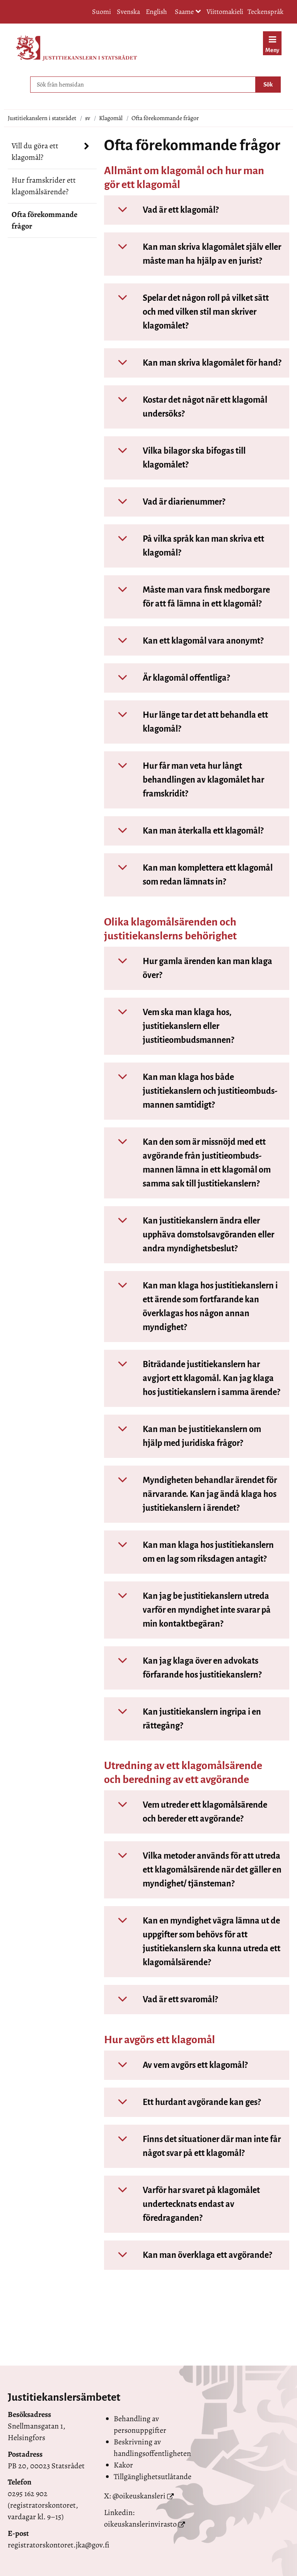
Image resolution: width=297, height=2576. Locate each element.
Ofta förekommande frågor (44, 220)
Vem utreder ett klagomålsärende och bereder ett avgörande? (187, 1812)
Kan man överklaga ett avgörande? (189, 2255)
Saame (188, 12)
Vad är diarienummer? (166, 502)
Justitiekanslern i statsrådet (42, 118)
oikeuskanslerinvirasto (140, 2524)
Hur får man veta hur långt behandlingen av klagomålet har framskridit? (185, 779)
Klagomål (111, 118)
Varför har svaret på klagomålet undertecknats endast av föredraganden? (183, 2204)
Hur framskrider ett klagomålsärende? (44, 186)
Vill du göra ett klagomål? (35, 152)
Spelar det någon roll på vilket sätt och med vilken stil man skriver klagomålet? (188, 312)
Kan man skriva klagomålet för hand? (194, 363)
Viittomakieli (225, 11)
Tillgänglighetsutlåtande (152, 2476)
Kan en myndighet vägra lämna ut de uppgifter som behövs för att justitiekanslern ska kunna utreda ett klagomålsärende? (193, 1941)
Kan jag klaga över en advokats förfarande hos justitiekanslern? (184, 1668)
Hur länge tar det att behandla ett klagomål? (187, 722)
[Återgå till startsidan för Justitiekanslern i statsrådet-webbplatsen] (76, 48)
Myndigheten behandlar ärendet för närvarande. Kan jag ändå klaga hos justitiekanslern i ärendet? (192, 1494)
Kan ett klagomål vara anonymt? (185, 641)
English (156, 11)
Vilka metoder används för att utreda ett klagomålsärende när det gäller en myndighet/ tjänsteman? (194, 1869)
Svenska (128, 11)
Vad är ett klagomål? (162, 210)
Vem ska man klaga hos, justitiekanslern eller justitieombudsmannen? (170, 1026)
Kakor (123, 2465)
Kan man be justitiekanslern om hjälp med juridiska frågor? (184, 1436)
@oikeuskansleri (139, 2496)
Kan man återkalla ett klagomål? (185, 831)
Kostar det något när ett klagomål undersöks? (187, 407)
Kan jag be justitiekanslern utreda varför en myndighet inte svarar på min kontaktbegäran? (189, 1610)
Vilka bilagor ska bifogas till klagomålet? (176, 458)
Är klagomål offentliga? (168, 678)
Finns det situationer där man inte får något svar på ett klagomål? (194, 2146)
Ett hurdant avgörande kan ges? (184, 2102)
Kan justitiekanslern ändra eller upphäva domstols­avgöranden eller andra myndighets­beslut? (190, 1234)
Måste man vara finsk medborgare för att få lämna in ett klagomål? (188, 597)
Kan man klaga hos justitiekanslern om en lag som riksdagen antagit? (190, 1552)
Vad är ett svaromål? (162, 1999)
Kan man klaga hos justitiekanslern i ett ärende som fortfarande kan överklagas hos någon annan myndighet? (192, 1306)
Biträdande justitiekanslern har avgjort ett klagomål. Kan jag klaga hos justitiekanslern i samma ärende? (193, 1378)
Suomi (101, 11)
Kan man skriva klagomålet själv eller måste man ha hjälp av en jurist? (194, 254)
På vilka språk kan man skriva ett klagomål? (185, 546)
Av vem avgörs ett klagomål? (177, 2065)
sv (87, 118)
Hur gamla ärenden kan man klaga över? (189, 968)
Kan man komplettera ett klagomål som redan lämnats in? (190, 875)
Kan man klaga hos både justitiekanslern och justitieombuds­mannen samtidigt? (192, 1091)
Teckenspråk (265, 11)
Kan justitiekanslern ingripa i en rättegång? (184, 1718)
